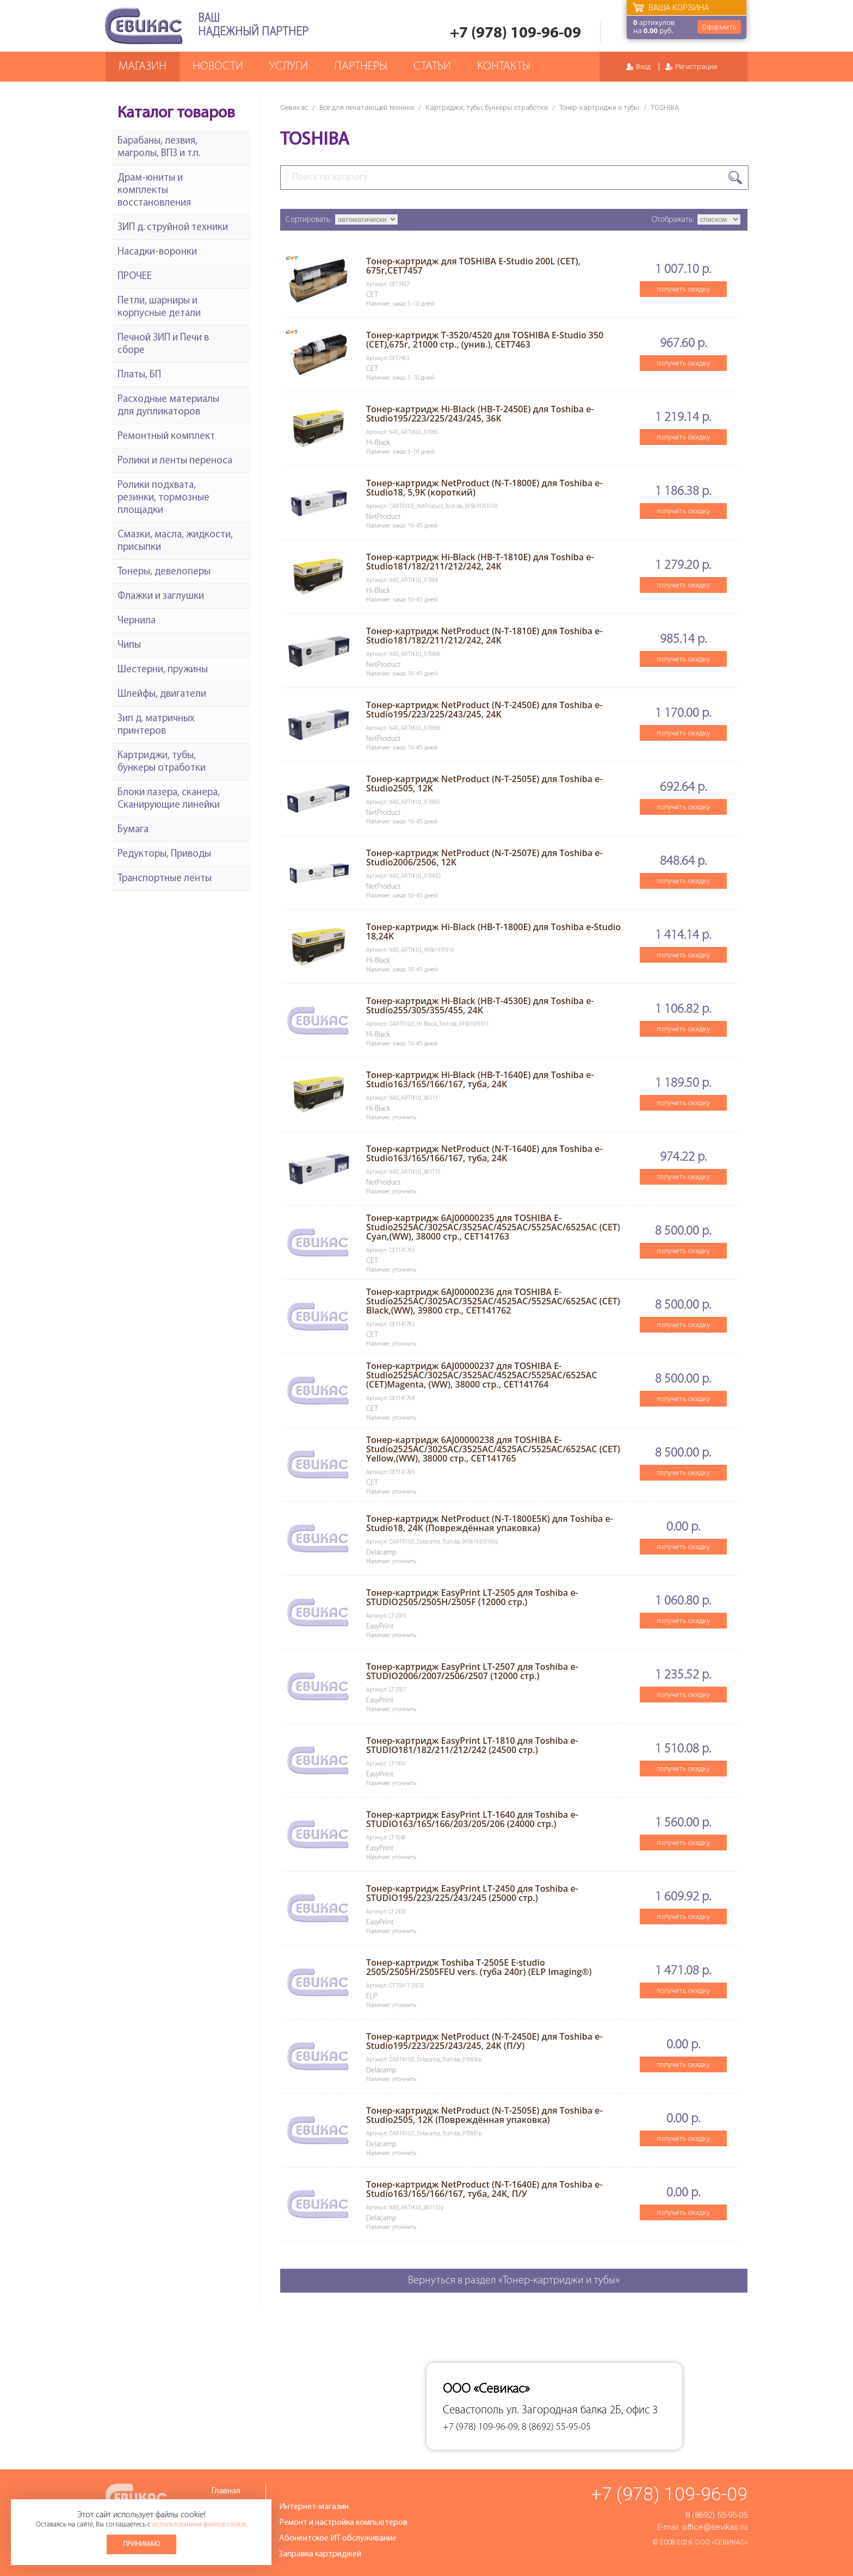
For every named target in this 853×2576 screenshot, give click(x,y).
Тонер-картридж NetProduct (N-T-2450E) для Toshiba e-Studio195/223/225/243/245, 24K (484, 709)
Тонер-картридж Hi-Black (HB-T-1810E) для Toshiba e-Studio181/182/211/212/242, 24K (480, 561)
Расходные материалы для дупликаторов (168, 405)
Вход (643, 67)
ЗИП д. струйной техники (173, 227)
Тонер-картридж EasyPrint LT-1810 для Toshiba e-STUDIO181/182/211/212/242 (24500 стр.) (472, 1745)
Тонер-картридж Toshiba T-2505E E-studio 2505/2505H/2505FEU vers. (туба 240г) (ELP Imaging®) (479, 1967)
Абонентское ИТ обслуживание (338, 2538)
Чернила (137, 621)
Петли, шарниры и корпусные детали (159, 307)
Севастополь (473, 2410)
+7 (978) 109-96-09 (515, 33)
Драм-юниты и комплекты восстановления (154, 190)
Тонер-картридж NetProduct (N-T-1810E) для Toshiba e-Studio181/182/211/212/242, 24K (484, 635)
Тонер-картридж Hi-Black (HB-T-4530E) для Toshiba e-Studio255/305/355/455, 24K (480, 1005)
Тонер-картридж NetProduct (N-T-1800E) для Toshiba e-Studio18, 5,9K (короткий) (484, 487)
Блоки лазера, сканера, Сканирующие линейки (169, 799)
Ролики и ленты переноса (175, 461)
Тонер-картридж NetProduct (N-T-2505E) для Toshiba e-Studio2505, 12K (484, 783)
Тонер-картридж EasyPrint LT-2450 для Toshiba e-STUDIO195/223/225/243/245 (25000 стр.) (472, 1893)
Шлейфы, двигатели (162, 694)
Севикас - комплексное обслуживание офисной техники (143, 25)
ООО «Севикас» (721, 2542)
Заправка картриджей (320, 2554)
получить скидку (683, 289)
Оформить (719, 27)
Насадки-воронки (157, 252)
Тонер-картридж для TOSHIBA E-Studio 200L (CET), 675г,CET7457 (473, 265)
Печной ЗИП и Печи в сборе (163, 344)
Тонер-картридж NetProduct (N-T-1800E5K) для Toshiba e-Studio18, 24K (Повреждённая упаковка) (489, 1523)
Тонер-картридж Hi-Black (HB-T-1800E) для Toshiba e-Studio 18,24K (493, 931)
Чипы (129, 645)
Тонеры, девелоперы (164, 572)
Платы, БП (139, 375)
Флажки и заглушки (161, 596)
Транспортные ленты (165, 879)
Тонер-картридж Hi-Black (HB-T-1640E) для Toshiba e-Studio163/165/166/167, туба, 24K (480, 1079)
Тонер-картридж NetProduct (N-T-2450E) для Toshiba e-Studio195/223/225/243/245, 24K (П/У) (484, 2041)
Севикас (294, 107)
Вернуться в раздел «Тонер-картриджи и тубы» (514, 2280)
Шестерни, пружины (163, 670)
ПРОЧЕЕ (135, 276)
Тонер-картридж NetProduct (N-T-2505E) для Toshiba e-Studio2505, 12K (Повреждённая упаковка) (484, 2115)
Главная (225, 2491)
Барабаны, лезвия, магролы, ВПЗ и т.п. (159, 147)
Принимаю (141, 2544)
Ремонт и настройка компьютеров (343, 2522)
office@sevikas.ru (714, 2527)
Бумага (133, 830)
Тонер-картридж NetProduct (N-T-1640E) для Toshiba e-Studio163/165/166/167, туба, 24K (484, 1153)
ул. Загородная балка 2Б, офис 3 (582, 2410)
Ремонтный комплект (166, 436)
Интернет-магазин (314, 2507)
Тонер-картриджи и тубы (599, 107)
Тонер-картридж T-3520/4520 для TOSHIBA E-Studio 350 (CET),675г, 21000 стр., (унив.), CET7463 (484, 339)
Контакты (503, 66)
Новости (218, 66)
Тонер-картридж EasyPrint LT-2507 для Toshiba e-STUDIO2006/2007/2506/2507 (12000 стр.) (472, 1671)
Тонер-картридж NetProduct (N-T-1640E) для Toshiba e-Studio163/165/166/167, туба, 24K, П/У (484, 2189)
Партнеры (360, 66)
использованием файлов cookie (199, 2524)
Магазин (142, 66)
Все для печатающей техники (366, 107)
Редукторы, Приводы (164, 854)
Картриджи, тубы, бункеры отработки (486, 107)
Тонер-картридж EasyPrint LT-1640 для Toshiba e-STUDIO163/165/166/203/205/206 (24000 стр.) (472, 1819)
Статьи (432, 66)
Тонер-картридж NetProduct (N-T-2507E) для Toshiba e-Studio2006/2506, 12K (484, 857)
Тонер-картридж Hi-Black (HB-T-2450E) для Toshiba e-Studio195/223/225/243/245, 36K (480, 413)
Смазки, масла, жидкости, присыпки (175, 541)
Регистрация (696, 67)
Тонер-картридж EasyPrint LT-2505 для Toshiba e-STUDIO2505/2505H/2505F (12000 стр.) (472, 1597)
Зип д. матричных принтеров (156, 725)
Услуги (288, 66)
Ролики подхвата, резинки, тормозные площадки (163, 498)
